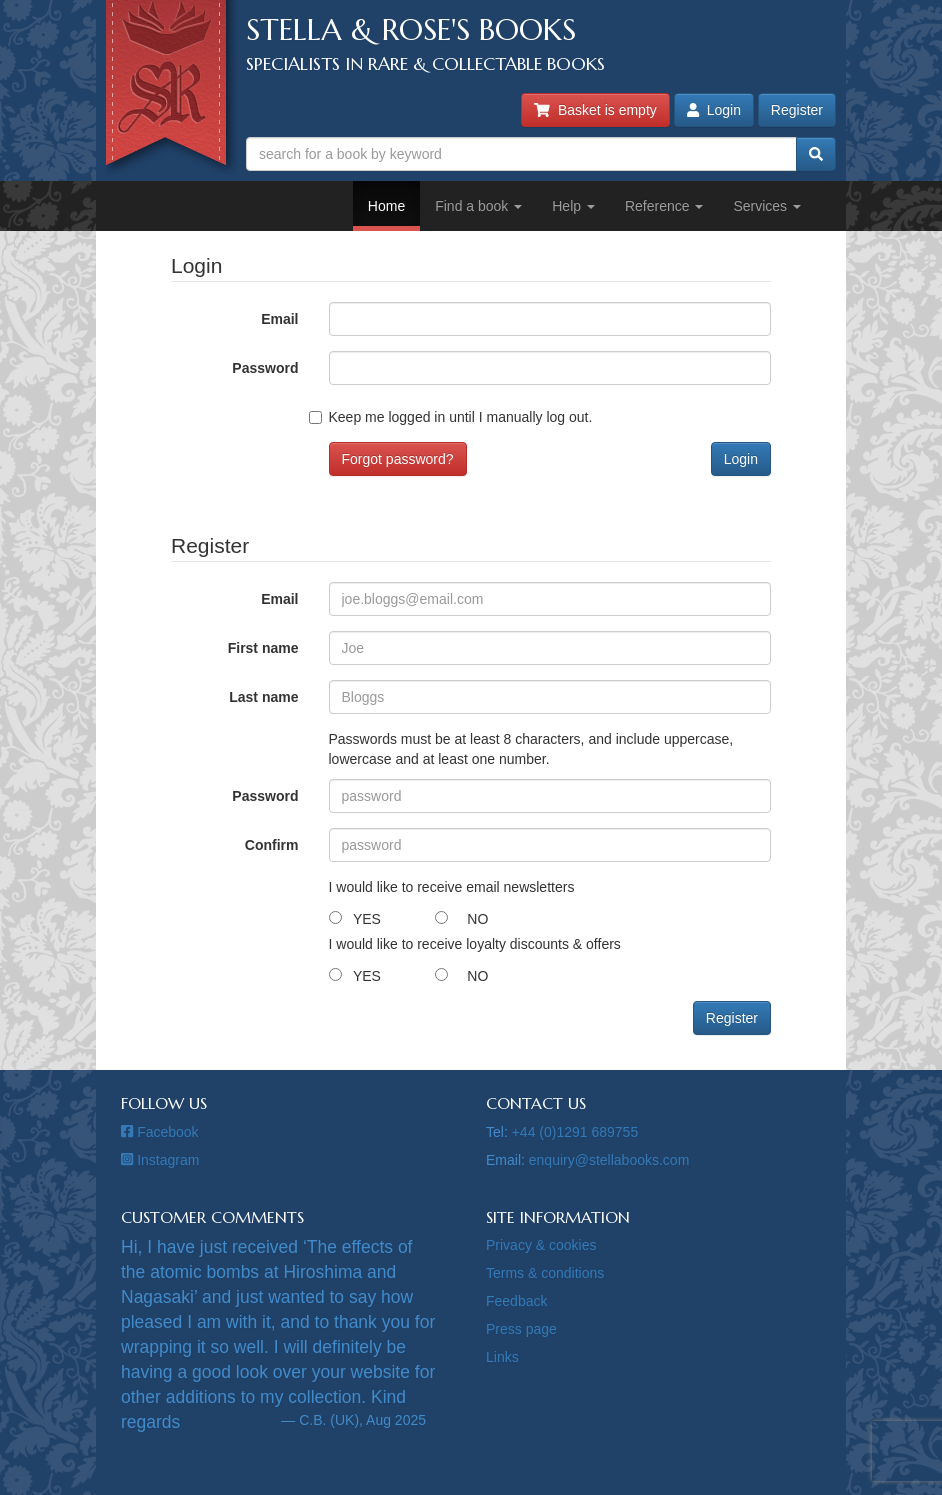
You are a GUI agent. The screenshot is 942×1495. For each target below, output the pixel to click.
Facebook (160, 1132)
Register (797, 110)
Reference (664, 206)
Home (386, 206)
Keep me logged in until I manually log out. (461, 417)
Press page (521, 1329)
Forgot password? (398, 459)
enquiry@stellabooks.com (609, 1160)
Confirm (272, 845)
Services (767, 206)
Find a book (478, 206)
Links (502, 1357)
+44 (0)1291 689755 (575, 1132)
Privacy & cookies (541, 1245)
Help (573, 206)
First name (263, 648)
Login (714, 110)
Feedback (516, 1301)
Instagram (160, 1160)
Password (265, 368)
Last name (263, 697)
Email (279, 319)
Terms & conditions (545, 1273)
